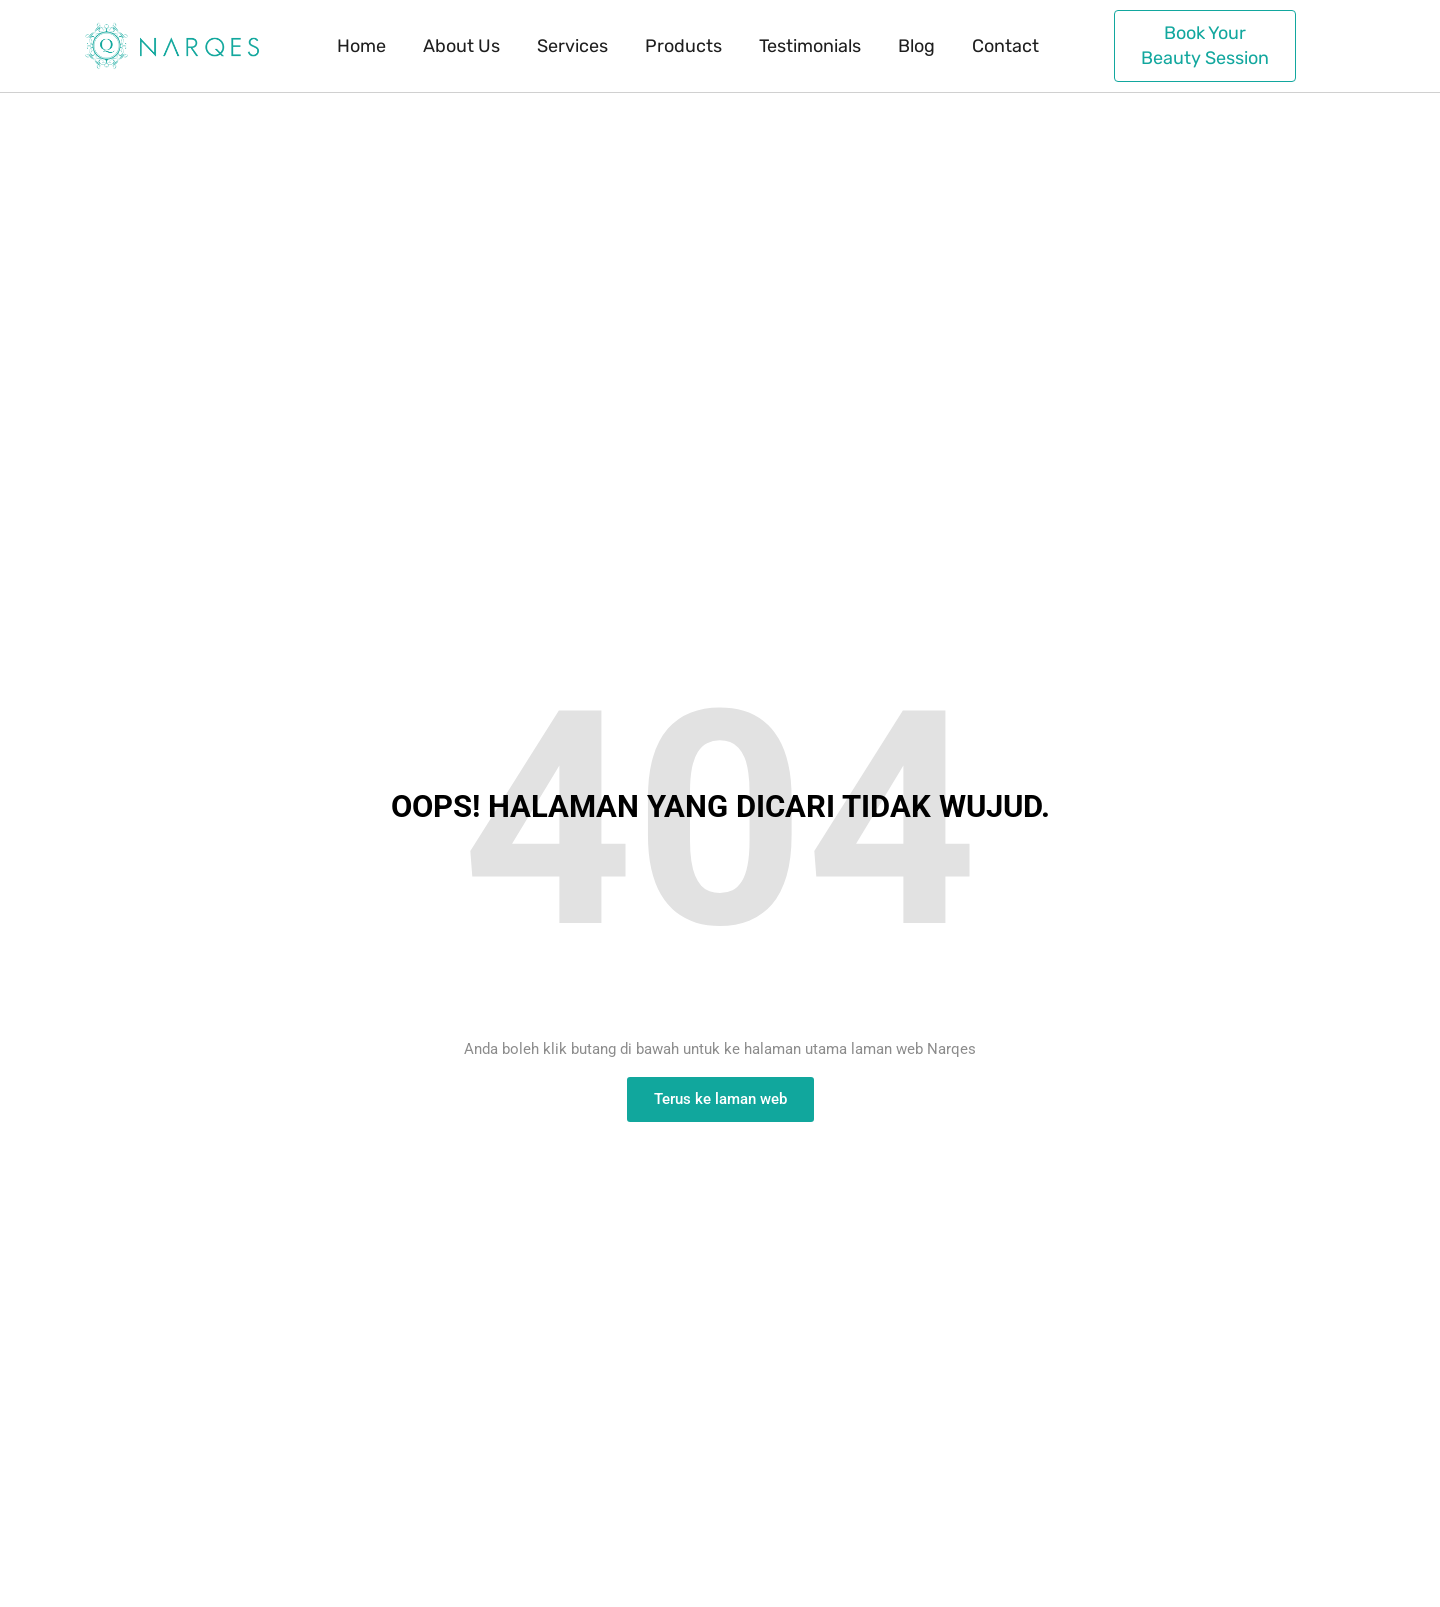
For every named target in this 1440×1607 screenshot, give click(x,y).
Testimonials (810, 46)
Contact (1005, 46)
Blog (916, 46)
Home (361, 46)
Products (683, 46)
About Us (461, 46)
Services (572, 46)
